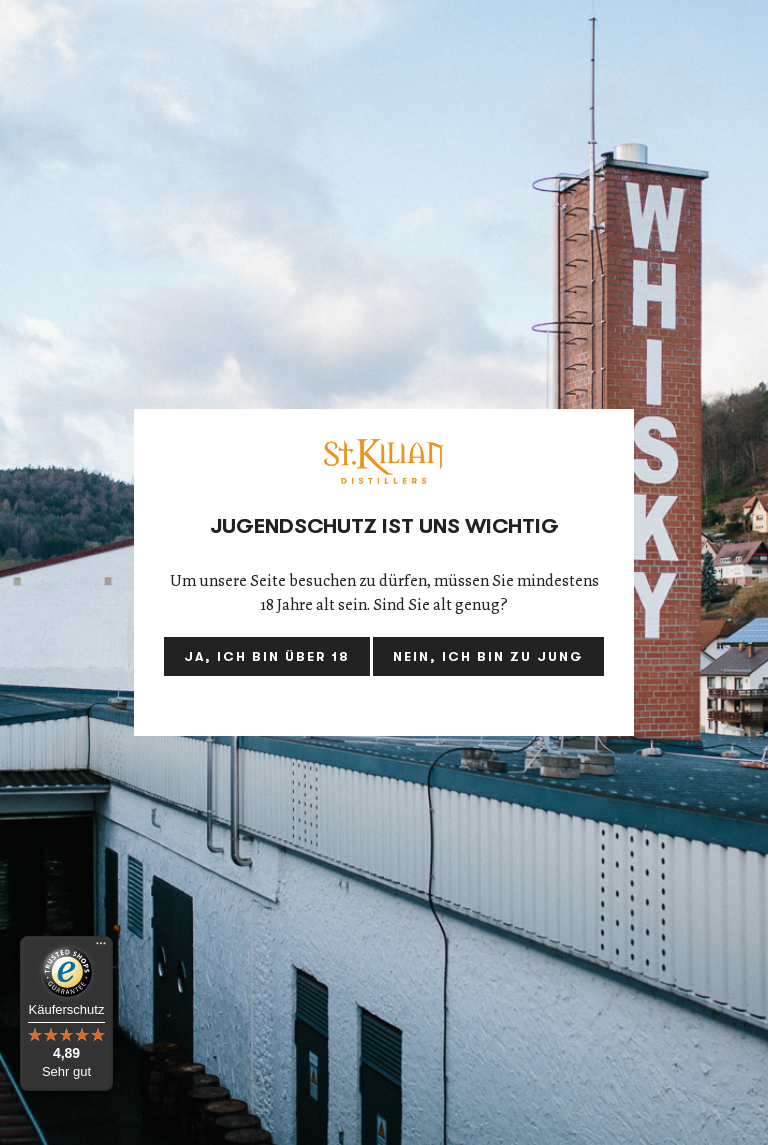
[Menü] (101, 948)
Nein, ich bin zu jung (488, 656)
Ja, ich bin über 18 (267, 656)
